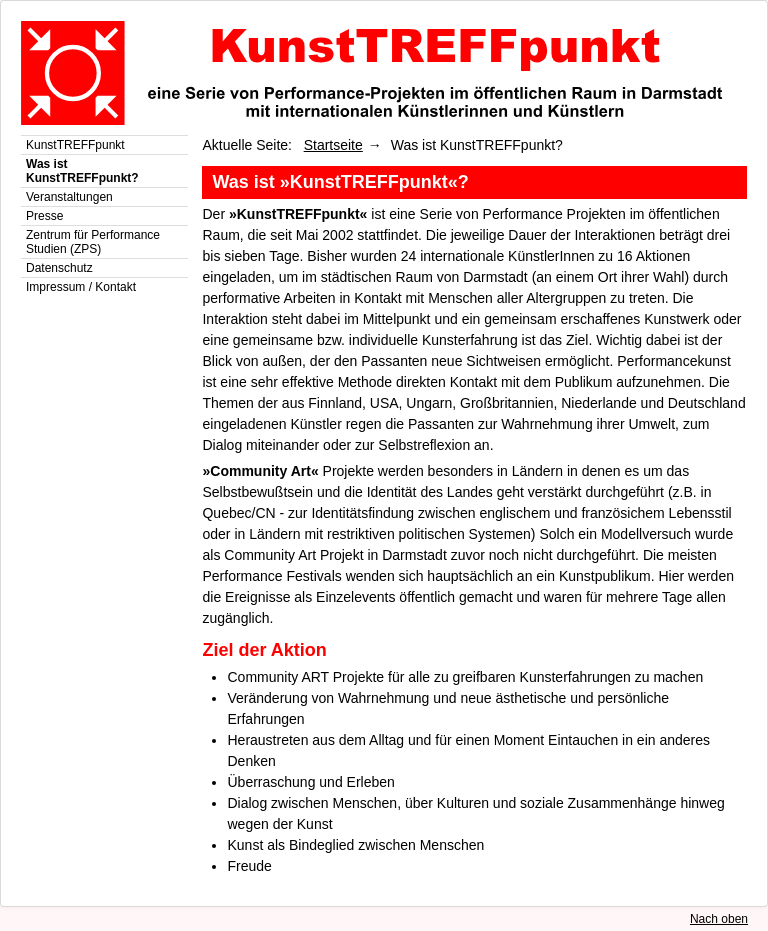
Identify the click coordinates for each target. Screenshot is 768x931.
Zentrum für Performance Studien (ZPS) (93, 242)
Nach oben (719, 919)
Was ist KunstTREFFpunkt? (82, 171)
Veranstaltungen (69, 197)
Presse (44, 216)
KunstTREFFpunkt (75, 145)
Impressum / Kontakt (81, 287)
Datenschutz (59, 268)
